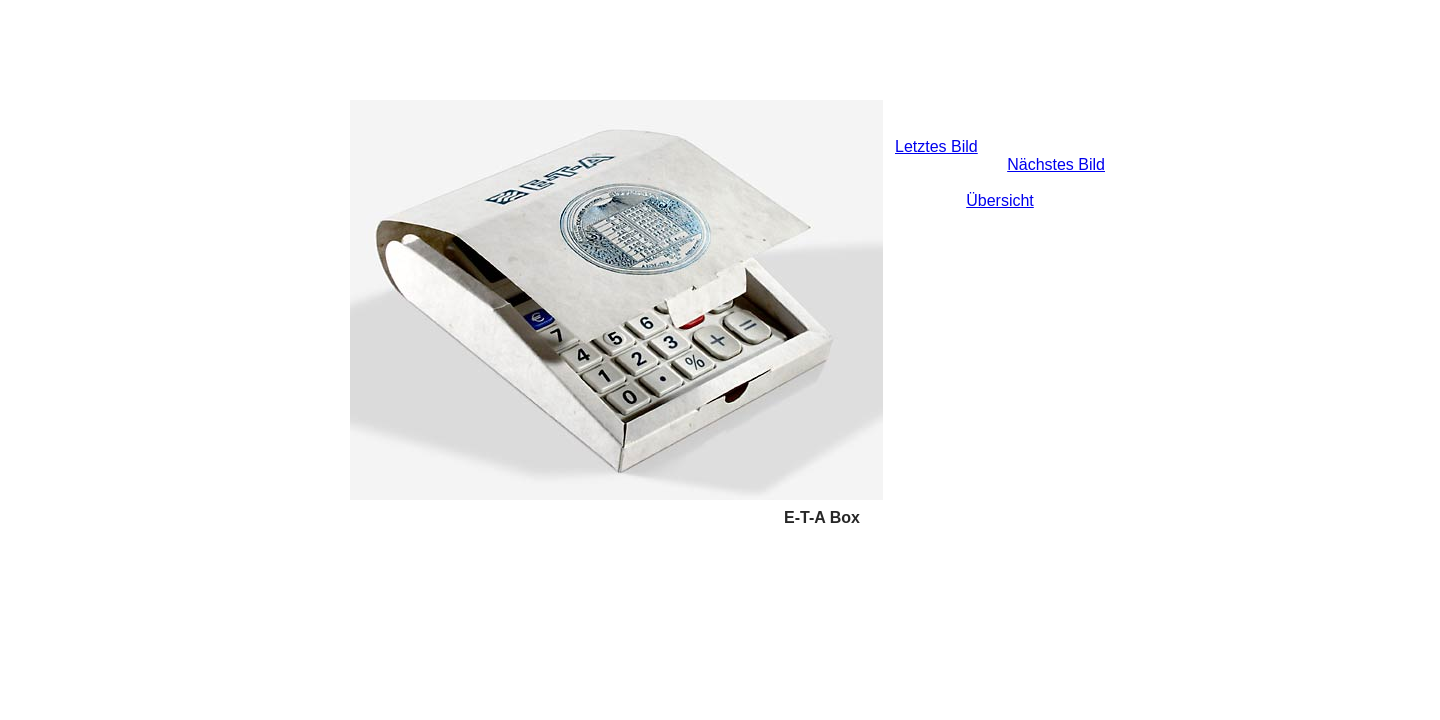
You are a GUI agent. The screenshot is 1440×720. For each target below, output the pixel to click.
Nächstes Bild (1056, 164)
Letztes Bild (936, 146)
